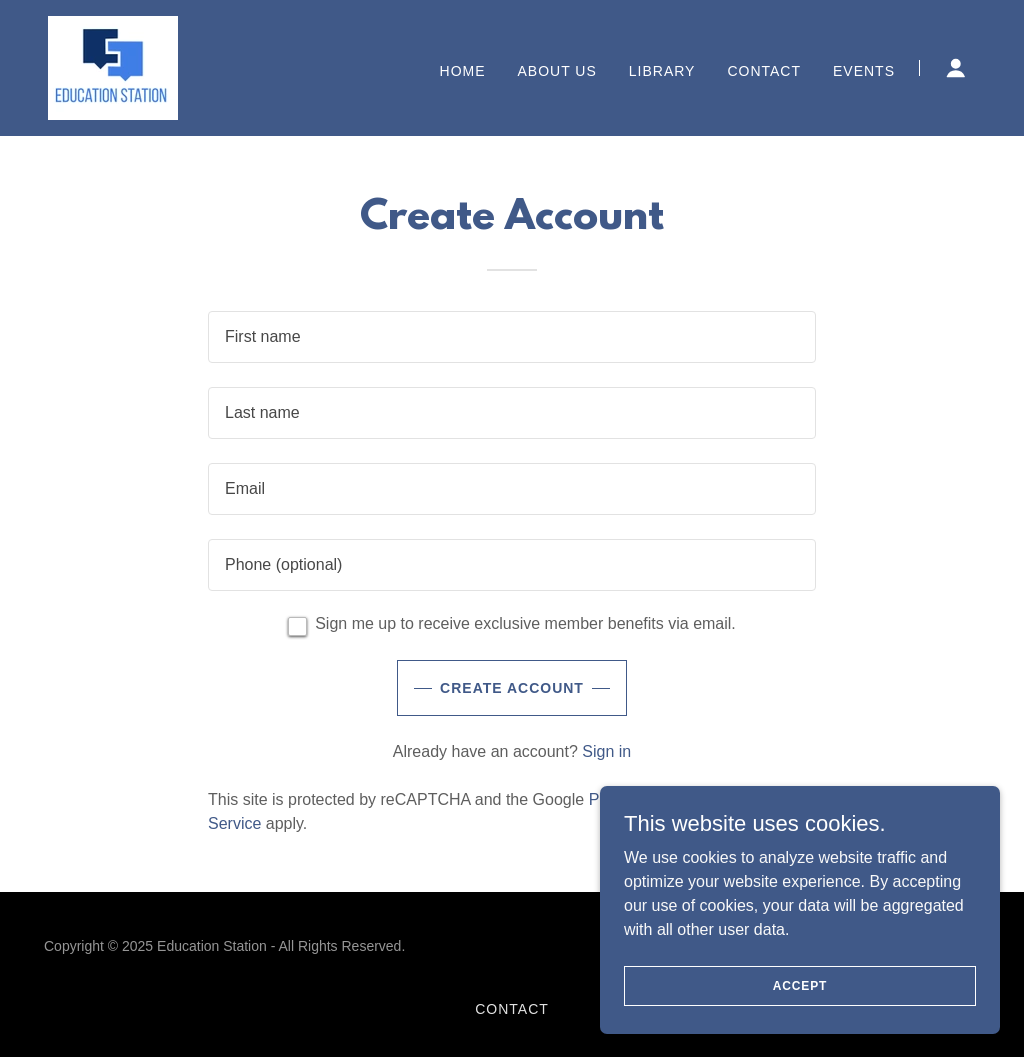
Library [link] (662, 71)
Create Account (512, 688)
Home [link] (463, 71)
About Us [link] (557, 71)
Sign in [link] (606, 751)
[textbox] (512, 337)
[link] (113, 66)
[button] (956, 68)
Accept (800, 985)
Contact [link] (764, 71)
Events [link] (864, 71)
